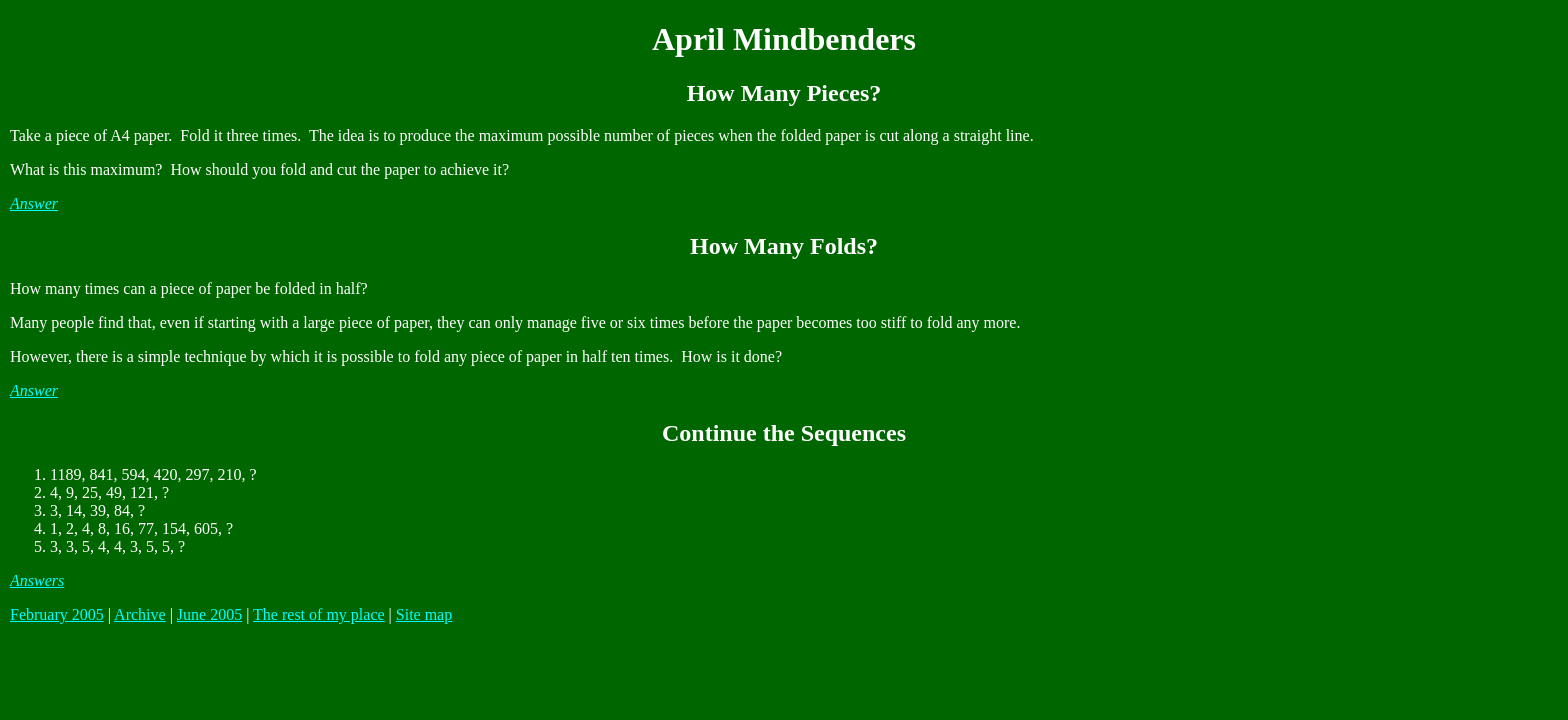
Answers (37, 580)
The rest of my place (319, 614)
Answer (34, 203)
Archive (140, 614)
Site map (424, 614)
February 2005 (57, 614)
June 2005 (209, 614)
